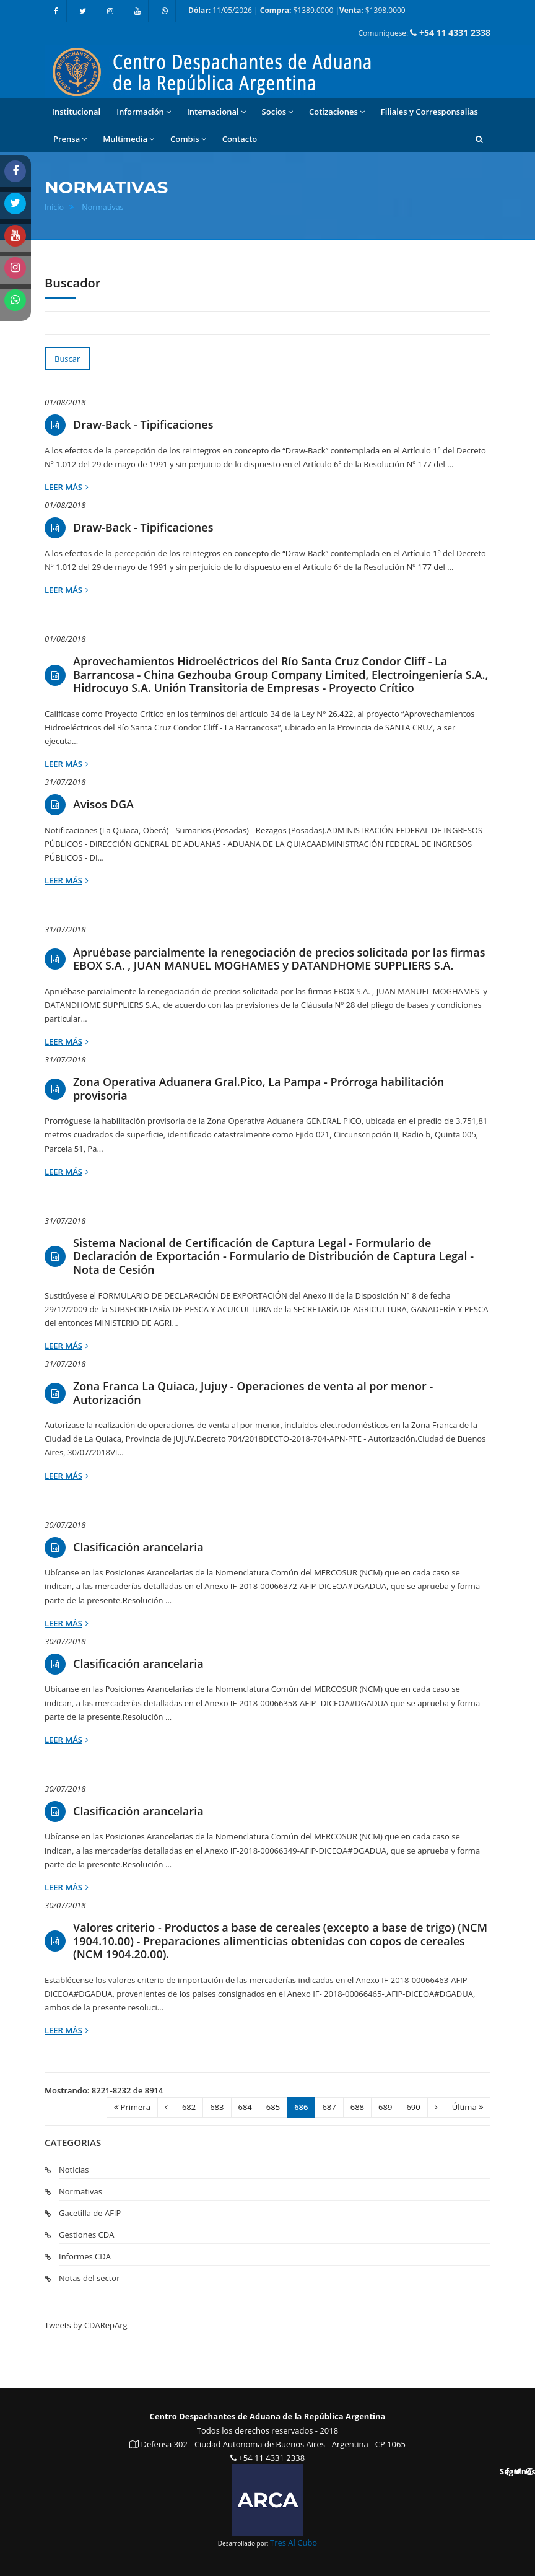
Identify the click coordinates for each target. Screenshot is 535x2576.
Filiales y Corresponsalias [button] (429, 111)
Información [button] (143, 112)
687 (329, 2107)
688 (357, 2107)
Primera (132, 2107)
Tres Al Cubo (293, 2542)
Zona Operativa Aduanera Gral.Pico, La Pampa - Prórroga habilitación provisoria (258, 1089)
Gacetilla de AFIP (90, 2213)
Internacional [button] (216, 112)
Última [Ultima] (467, 2107)
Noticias (74, 2169)
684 (245, 2107)
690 (413, 2107)
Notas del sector (89, 2278)
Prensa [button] (70, 139)
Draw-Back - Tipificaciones (143, 425)
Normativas (102, 207)
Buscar (67, 358)
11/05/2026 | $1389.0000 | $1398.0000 (297, 10)
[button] (479, 138)
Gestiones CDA (86, 2234)
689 (385, 2107)
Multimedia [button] (128, 139)
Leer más (67, 487)
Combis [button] (188, 139)
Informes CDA (85, 2256)
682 (189, 2107)
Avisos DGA (103, 805)
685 (273, 2107)
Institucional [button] (76, 111)
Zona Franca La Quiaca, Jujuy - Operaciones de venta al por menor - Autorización (253, 1393)
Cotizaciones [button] (337, 112)
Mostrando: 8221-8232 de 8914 (104, 2090)
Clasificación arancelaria (138, 1547)
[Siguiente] (436, 2107)
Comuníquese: (424, 32)
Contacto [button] (240, 138)
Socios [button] (277, 112)
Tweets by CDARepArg (86, 2325)
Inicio (54, 207)
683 (217, 2107)
